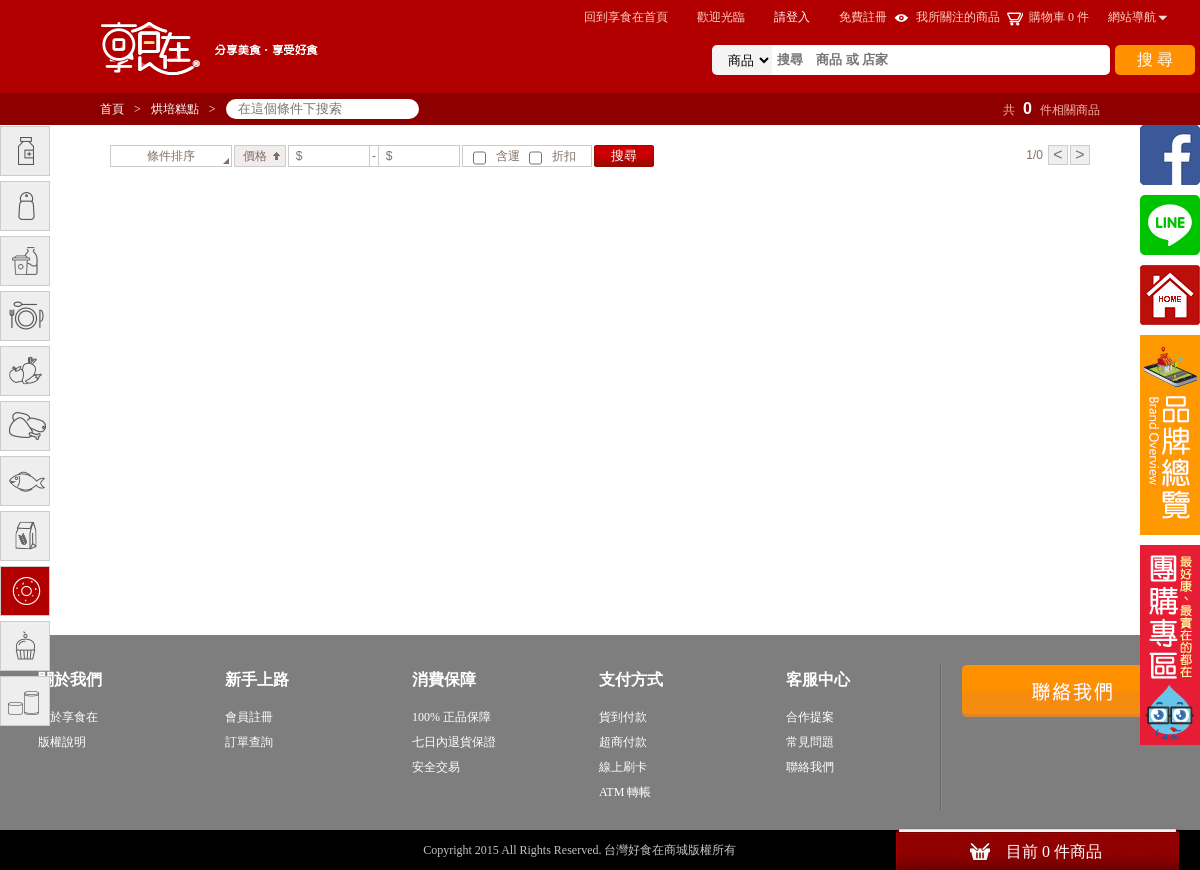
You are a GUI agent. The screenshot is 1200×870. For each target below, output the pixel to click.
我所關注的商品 (958, 17)
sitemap (758, 850)
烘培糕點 (175, 109)
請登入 (792, 17)
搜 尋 (1155, 59)
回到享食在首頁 (626, 17)
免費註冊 (863, 17)
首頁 (112, 109)
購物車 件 (1059, 17)
